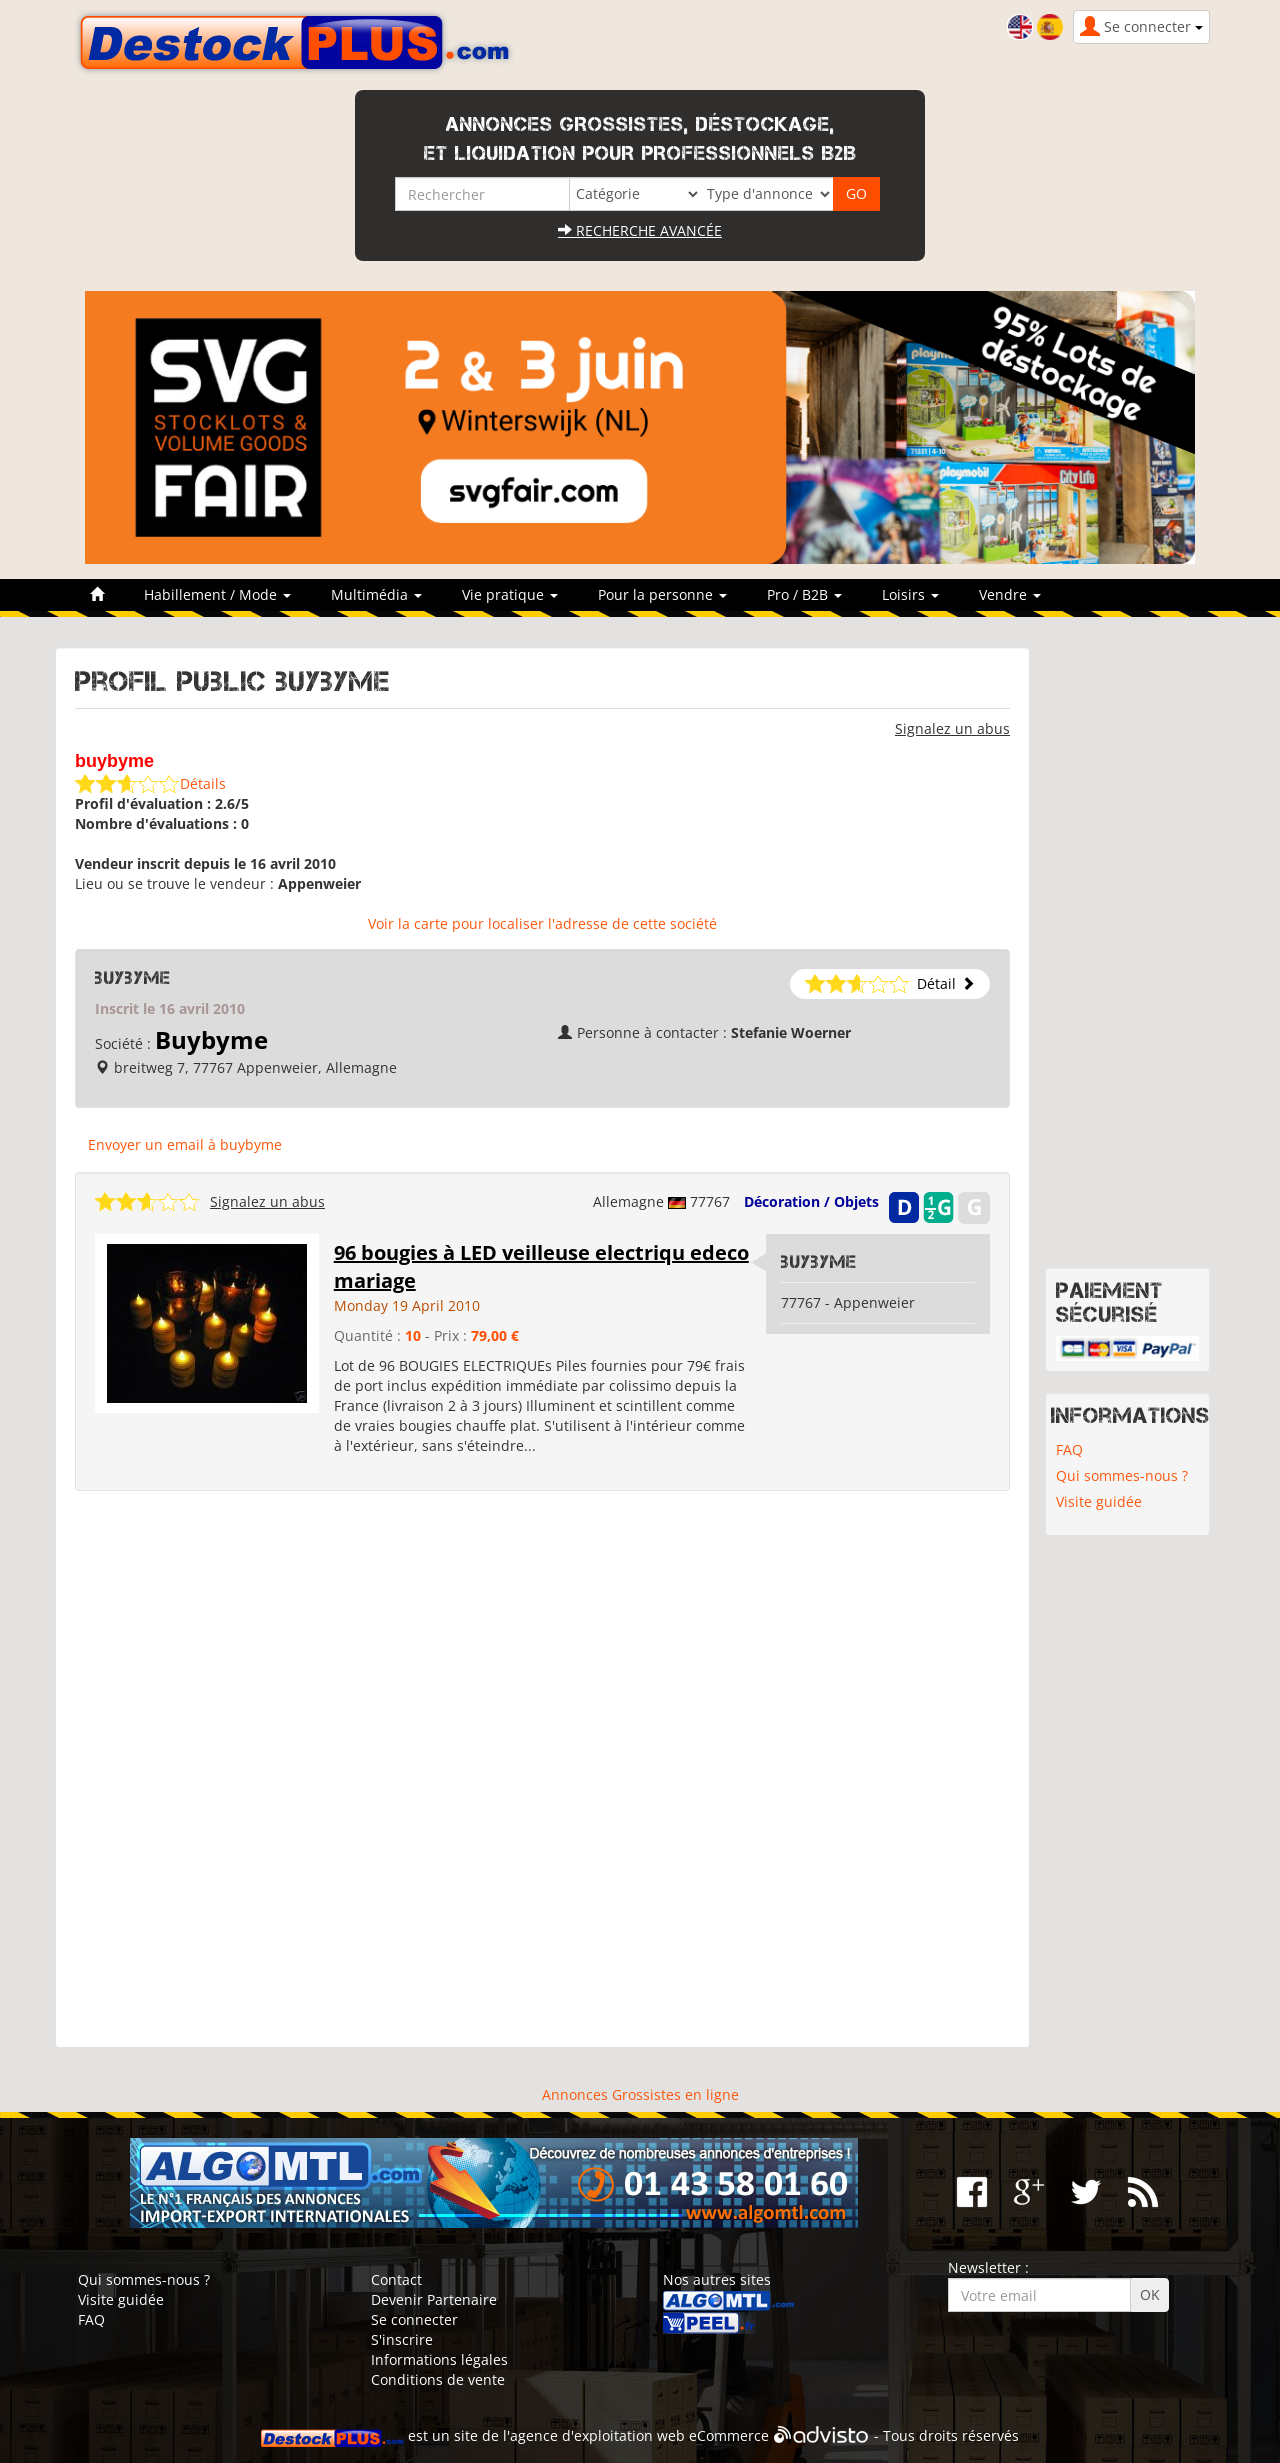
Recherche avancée (640, 230)
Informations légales (439, 2359)
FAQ (1069, 1449)
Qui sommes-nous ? (1122, 1475)
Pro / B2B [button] (804, 594)
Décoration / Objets (811, 1201)
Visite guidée (1099, 1501)
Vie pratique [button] (510, 594)
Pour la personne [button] (662, 594)
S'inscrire (402, 2339)
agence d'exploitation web (597, 2435)
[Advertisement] (542, 1769)
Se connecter (414, 2319)
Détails (203, 783)
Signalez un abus (952, 728)
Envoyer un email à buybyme (185, 1144)
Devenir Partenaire (434, 2299)
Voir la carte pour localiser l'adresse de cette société (542, 923)
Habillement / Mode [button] (217, 594)
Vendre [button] (1010, 594)
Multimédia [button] (376, 594)
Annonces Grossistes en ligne (640, 2094)
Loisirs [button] (910, 594)
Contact (396, 2279)
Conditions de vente (438, 2379)
